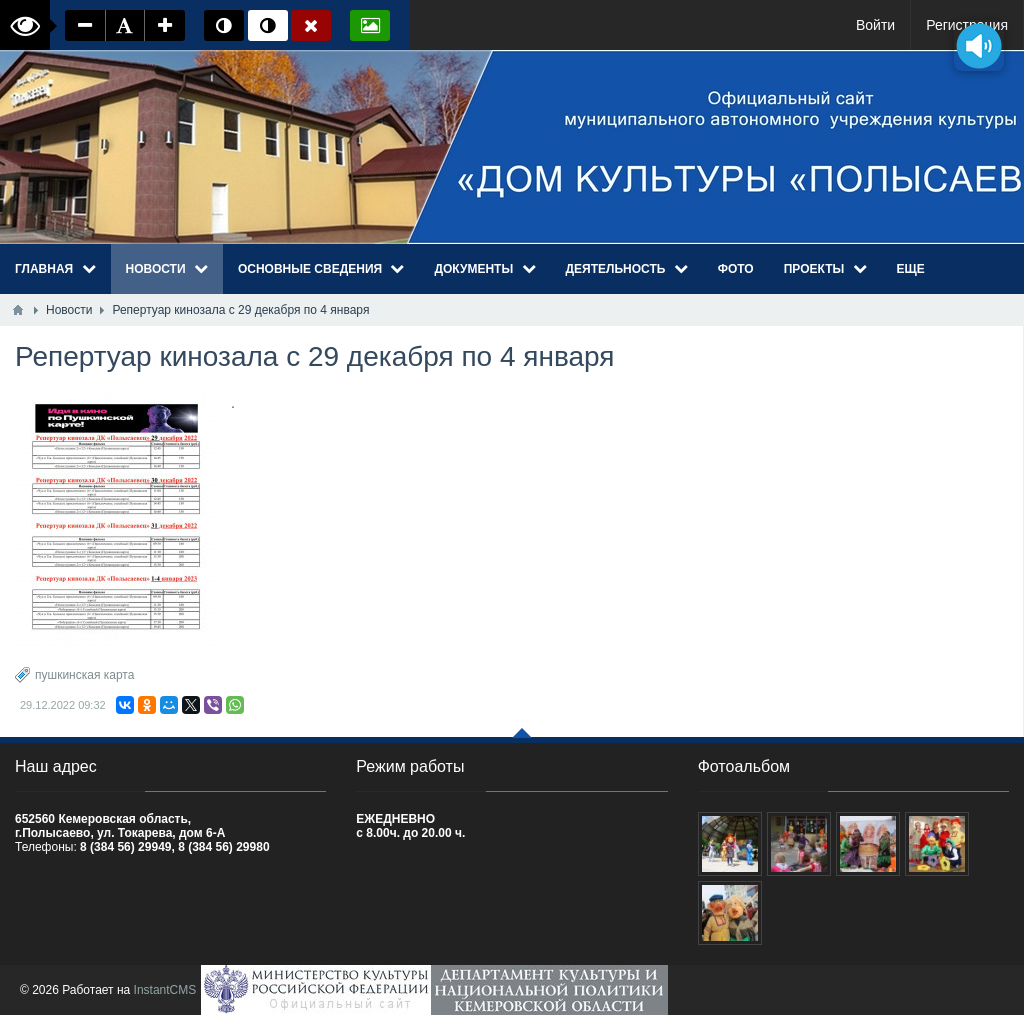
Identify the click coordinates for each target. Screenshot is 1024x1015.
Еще (911, 269)
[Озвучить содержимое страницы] (979, 45)
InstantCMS (165, 990)
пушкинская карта (84, 675)
